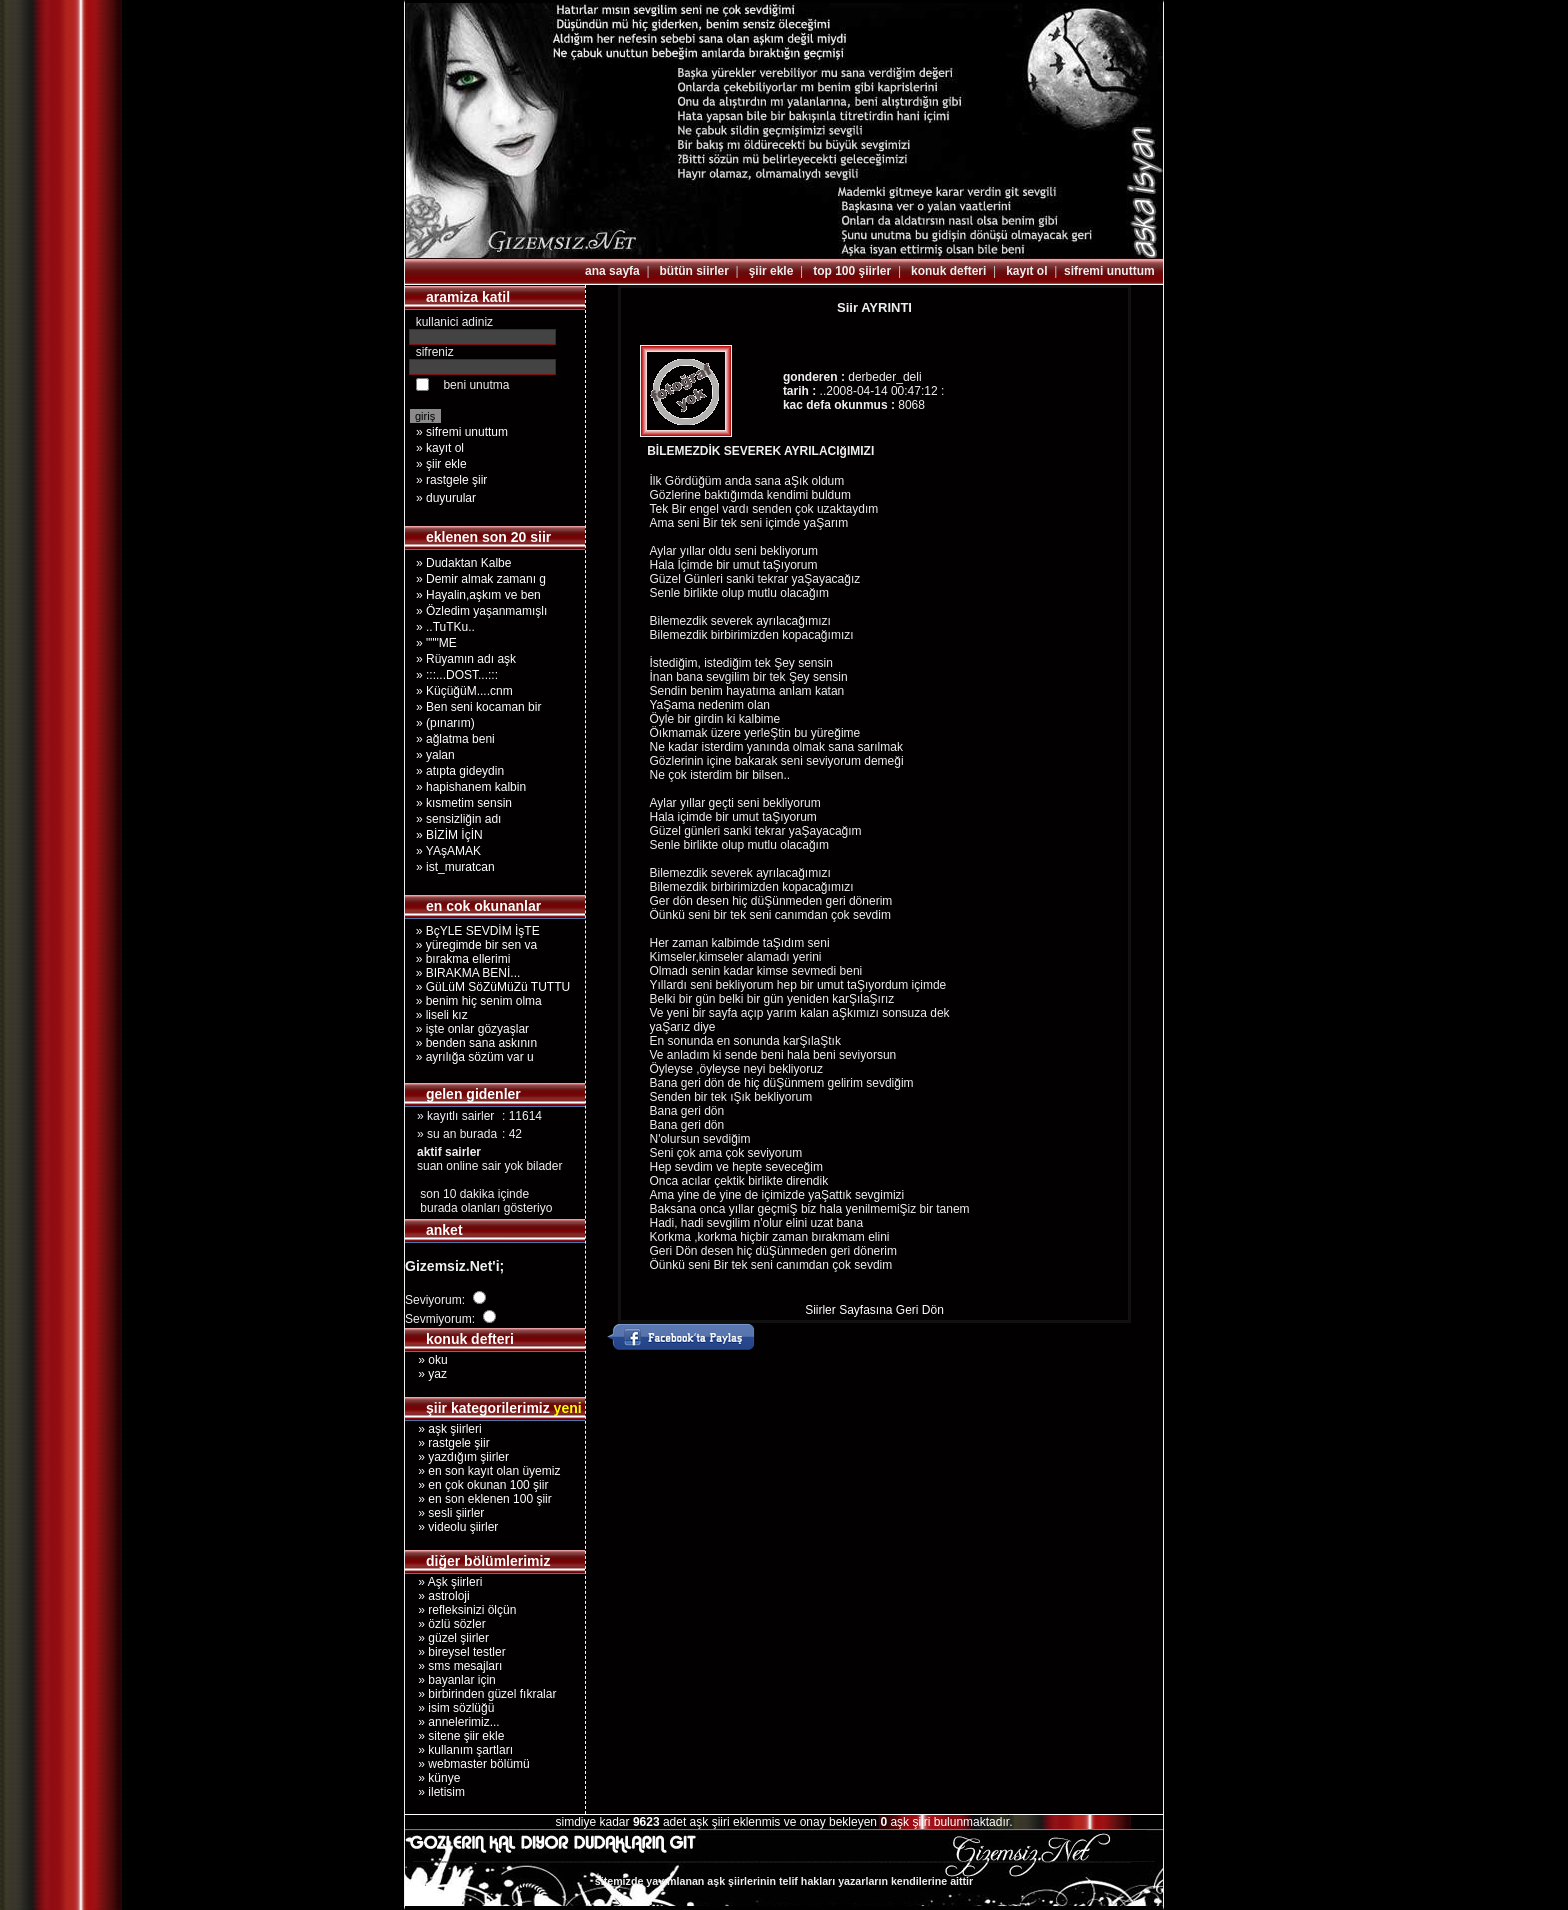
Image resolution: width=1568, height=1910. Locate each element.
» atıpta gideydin (460, 771)
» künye (432, 1778)
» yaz (426, 1374)
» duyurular (446, 498)
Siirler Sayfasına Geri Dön (874, 1310)
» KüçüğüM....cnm (464, 691)
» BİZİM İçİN (449, 835)
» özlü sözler (445, 1624)
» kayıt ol (440, 448)
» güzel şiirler (447, 1638)
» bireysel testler (455, 1652)
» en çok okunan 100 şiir (476, 1485)
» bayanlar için (450, 1680)
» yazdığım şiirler (457, 1457)
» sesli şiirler (444, 1513)
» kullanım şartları (459, 1750)
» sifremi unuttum (462, 432)
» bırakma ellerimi (459, 959)
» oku (426, 1360)
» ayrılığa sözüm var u (471, 1057)
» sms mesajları (453, 1666)
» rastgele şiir (451, 480)
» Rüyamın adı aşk (466, 659)
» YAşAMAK (448, 851)
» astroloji (437, 1596)
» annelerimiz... (452, 1722)
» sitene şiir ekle (454, 1736)
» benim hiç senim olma (475, 1001)
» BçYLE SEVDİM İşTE (474, 931)
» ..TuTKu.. (445, 627)
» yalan (435, 755)
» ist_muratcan (455, 867)
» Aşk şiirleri (443, 1582)
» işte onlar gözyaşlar (469, 1029)
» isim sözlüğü (449, 1708)
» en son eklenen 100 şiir (478, 1499)
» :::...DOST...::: (457, 675)
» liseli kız (438, 1015)
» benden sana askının (473, 1043)
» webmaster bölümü (467, 1764)
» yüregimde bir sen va (473, 945)
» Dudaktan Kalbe (463, 563)
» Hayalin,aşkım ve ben (478, 595)
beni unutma (476, 385)
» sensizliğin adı (458, 819)
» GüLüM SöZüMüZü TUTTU (489, 987)
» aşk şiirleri (443, 1429)
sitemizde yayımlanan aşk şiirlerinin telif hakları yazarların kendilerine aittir (784, 1881)
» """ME (436, 643)
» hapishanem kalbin (471, 787)
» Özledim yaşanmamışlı (481, 611)
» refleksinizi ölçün (460, 1610)
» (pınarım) (445, 723)
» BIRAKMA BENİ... (464, 973)
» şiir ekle (441, 464)
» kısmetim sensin (464, 803)
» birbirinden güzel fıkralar (480, 1694)
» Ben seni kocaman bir (478, 707)
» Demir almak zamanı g (481, 579)
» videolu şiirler (451, 1527)
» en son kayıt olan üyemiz (482, 1471)
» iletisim (435, 1792)
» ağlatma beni (455, 739)
